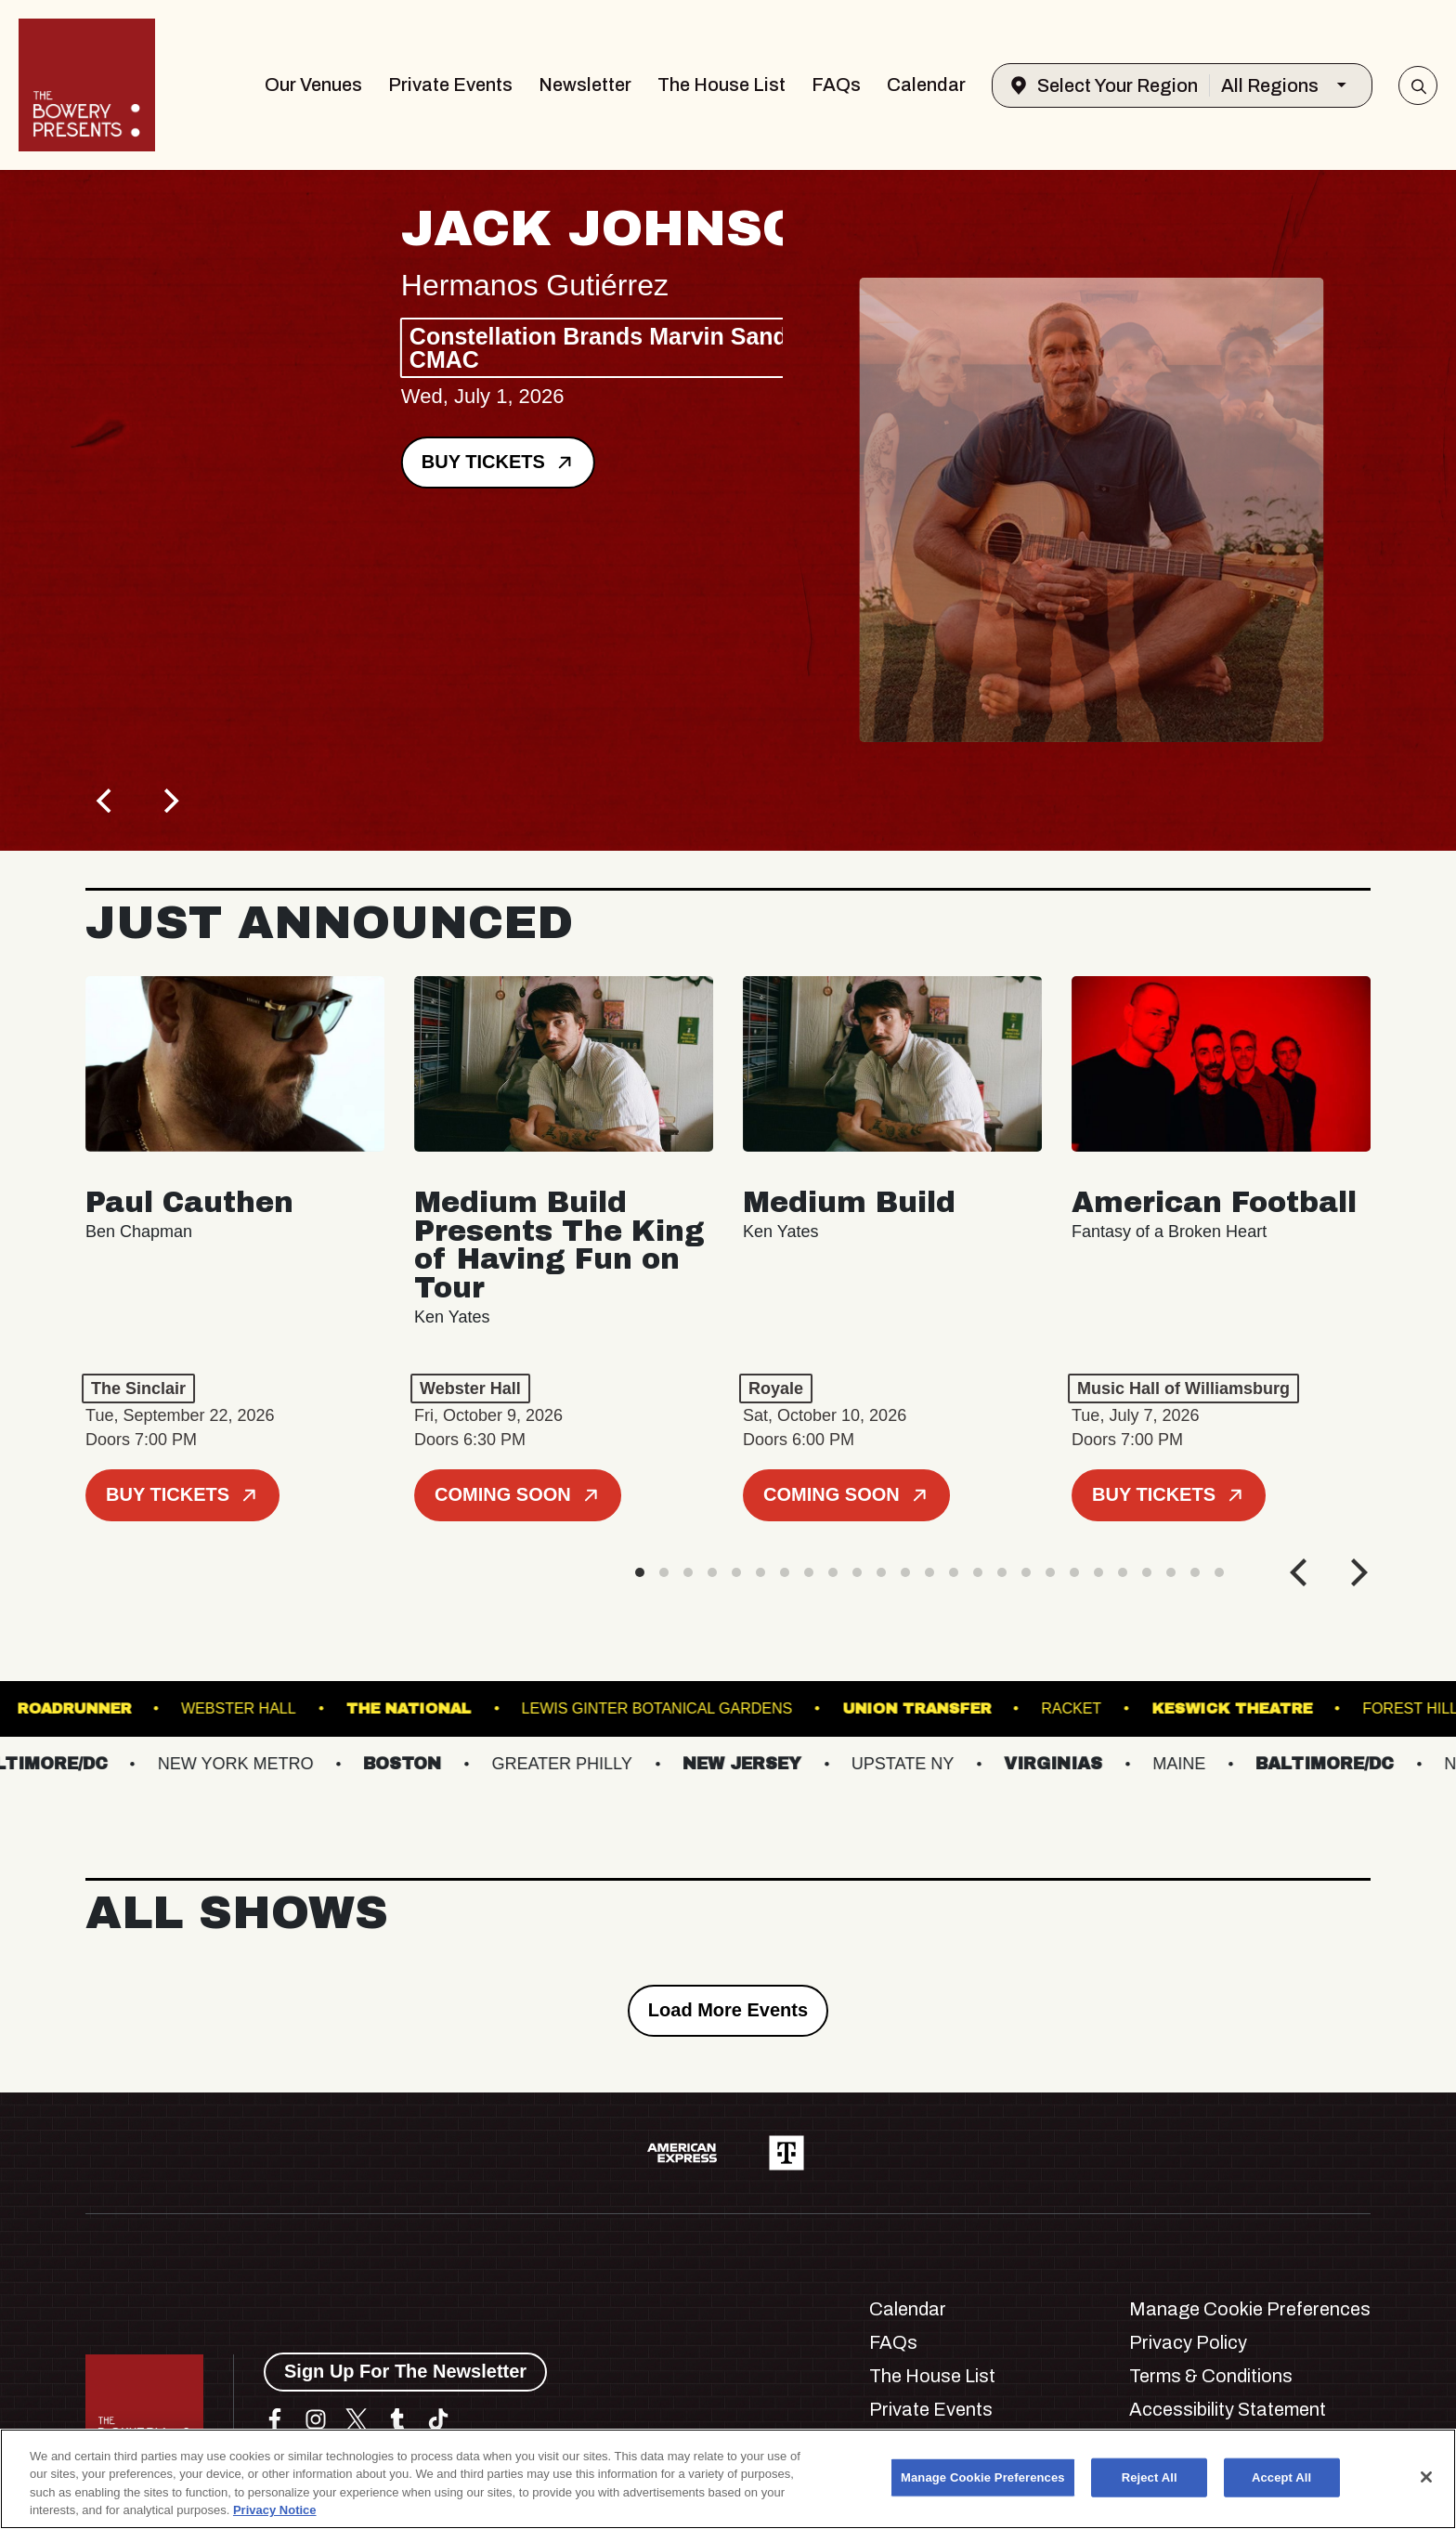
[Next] (169, 800)
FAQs (836, 84)
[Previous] (105, 800)
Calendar (926, 84)
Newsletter (585, 84)
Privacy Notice (275, 2510)
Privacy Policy (1188, 2342)
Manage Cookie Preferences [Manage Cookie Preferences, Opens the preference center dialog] (983, 2477)
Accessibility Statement (1227, 2409)
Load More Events (728, 2010)
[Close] (1426, 2477)
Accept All (1281, 2477)
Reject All (1149, 2477)
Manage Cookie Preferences (1250, 2309)
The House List (721, 84)
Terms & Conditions (1211, 2376)
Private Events (450, 84)
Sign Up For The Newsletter (405, 2371)
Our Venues (313, 84)
